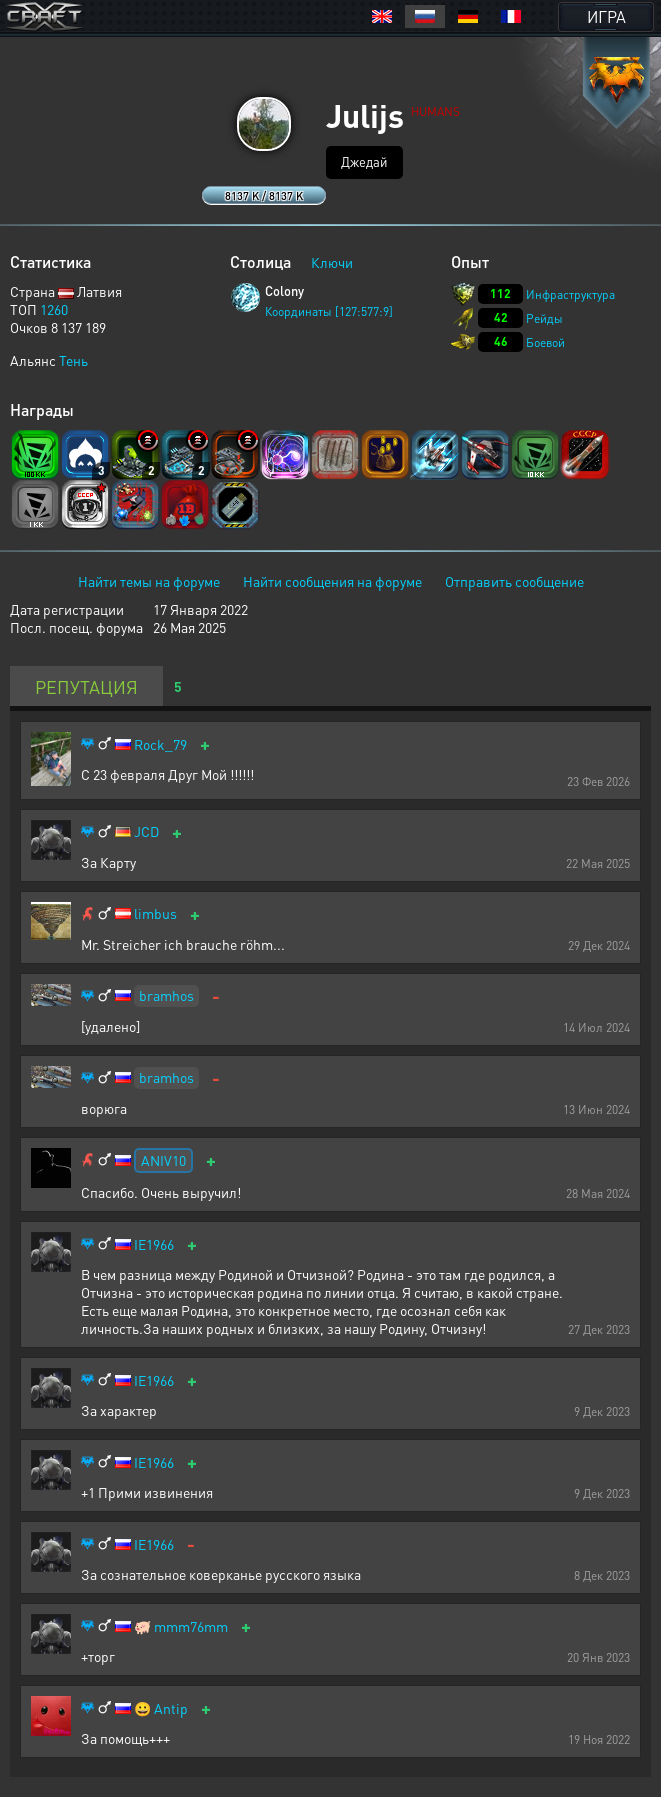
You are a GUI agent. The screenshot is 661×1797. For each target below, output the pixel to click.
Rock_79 (160, 744)
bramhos (166, 995)
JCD (146, 831)
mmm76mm (191, 1626)
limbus (155, 913)
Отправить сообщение (514, 581)
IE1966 (154, 1244)
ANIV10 (163, 1160)
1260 (54, 309)
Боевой (545, 342)
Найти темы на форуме (149, 581)
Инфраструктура (570, 294)
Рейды (544, 318)
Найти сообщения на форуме (332, 581)
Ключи (332, 262)
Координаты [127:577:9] (329, 311)
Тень (73, 360)
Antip (171, 1708)
